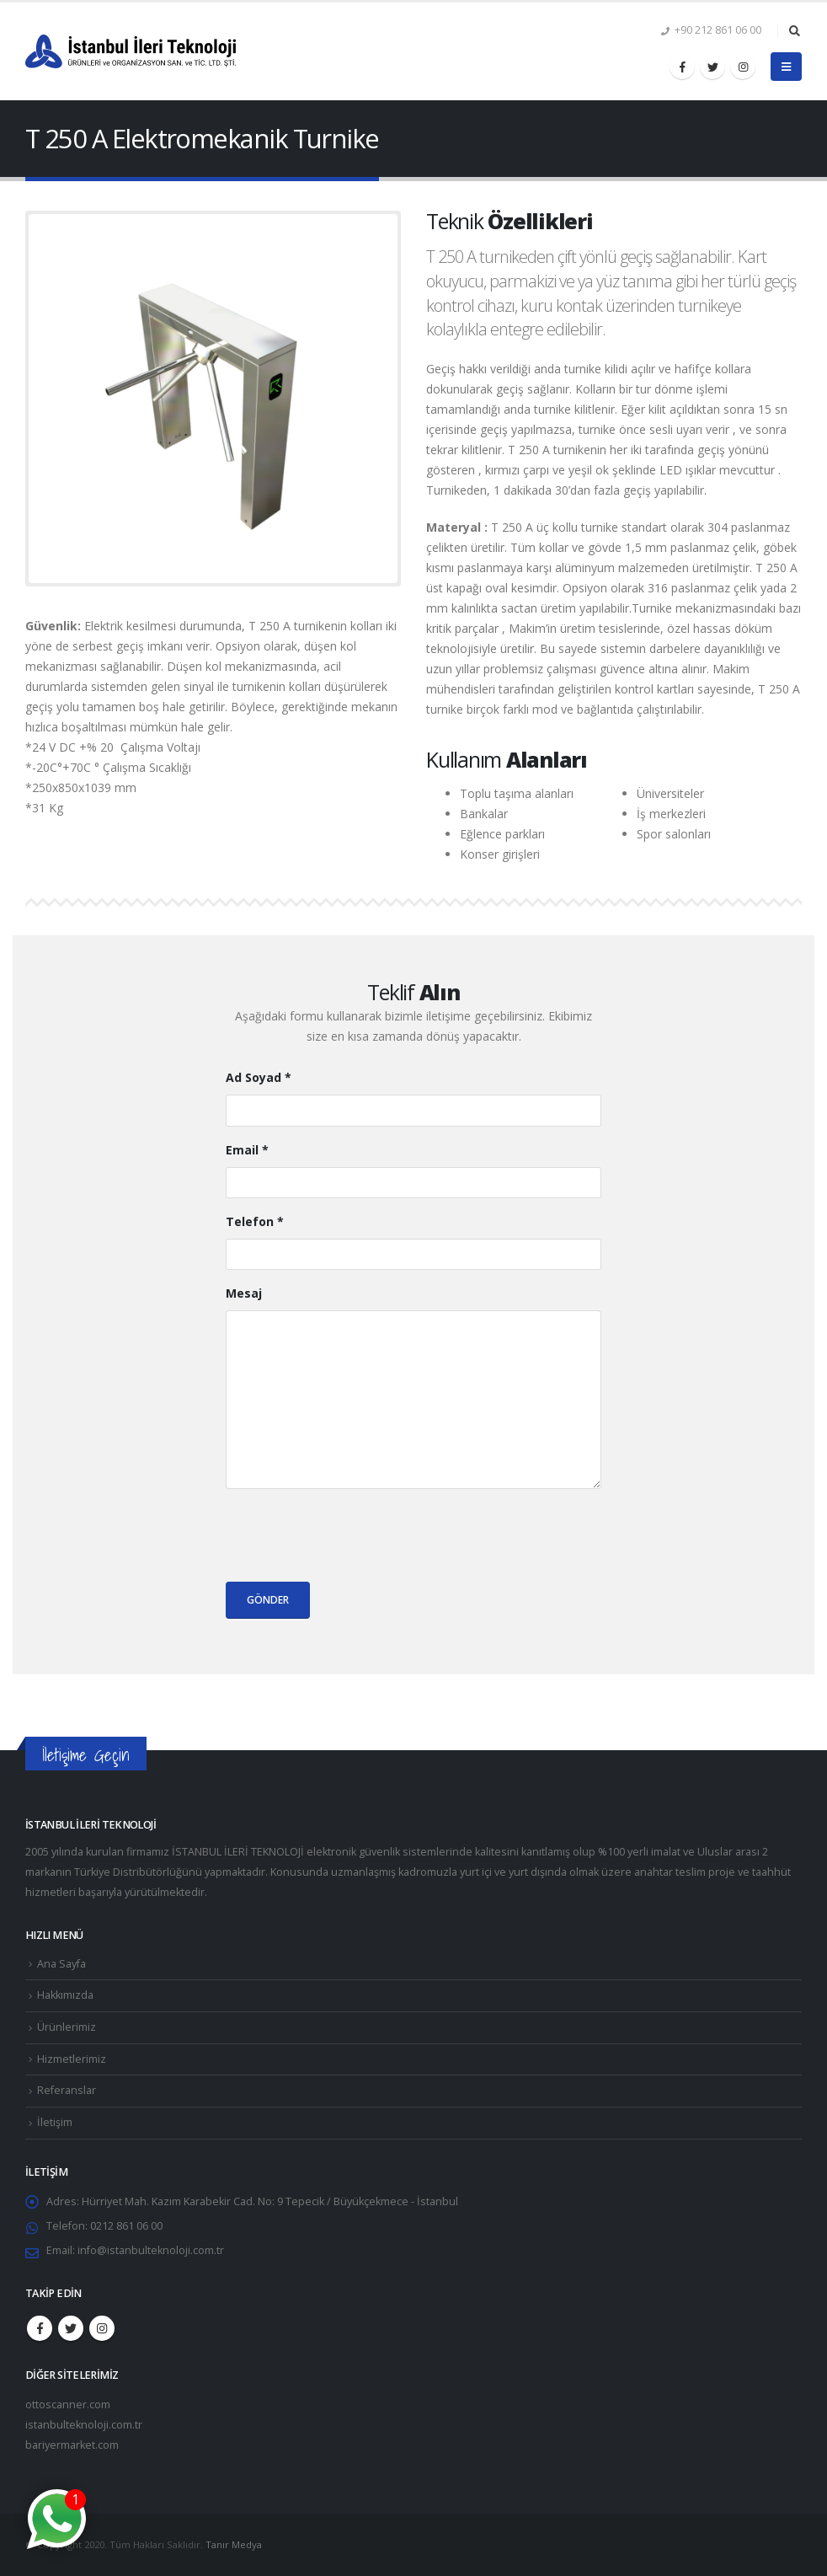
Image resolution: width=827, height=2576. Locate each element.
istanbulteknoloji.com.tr (83, 2425)
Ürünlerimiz (66, 2027)
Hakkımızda (65, 1995)
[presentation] (354, 1535)
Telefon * (255, 1221)
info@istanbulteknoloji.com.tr (150, 2250)
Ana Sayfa (61, 1964)
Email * (247, 1150)
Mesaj (244, 1293)
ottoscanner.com (67, 2404)
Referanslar (66, 2090)
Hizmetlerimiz (71, 2059)
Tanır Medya (233, 2544)
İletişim (54, 2122)
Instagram (102, 2328)
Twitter (70, 2328)
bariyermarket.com (72, 2445)
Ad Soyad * (258, 1077)
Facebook (39, 2328)
